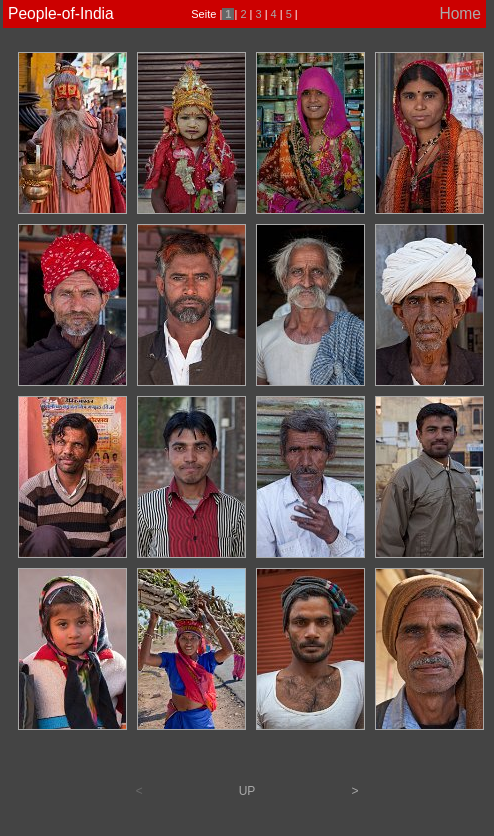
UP (247, 791)
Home (460, 13)
